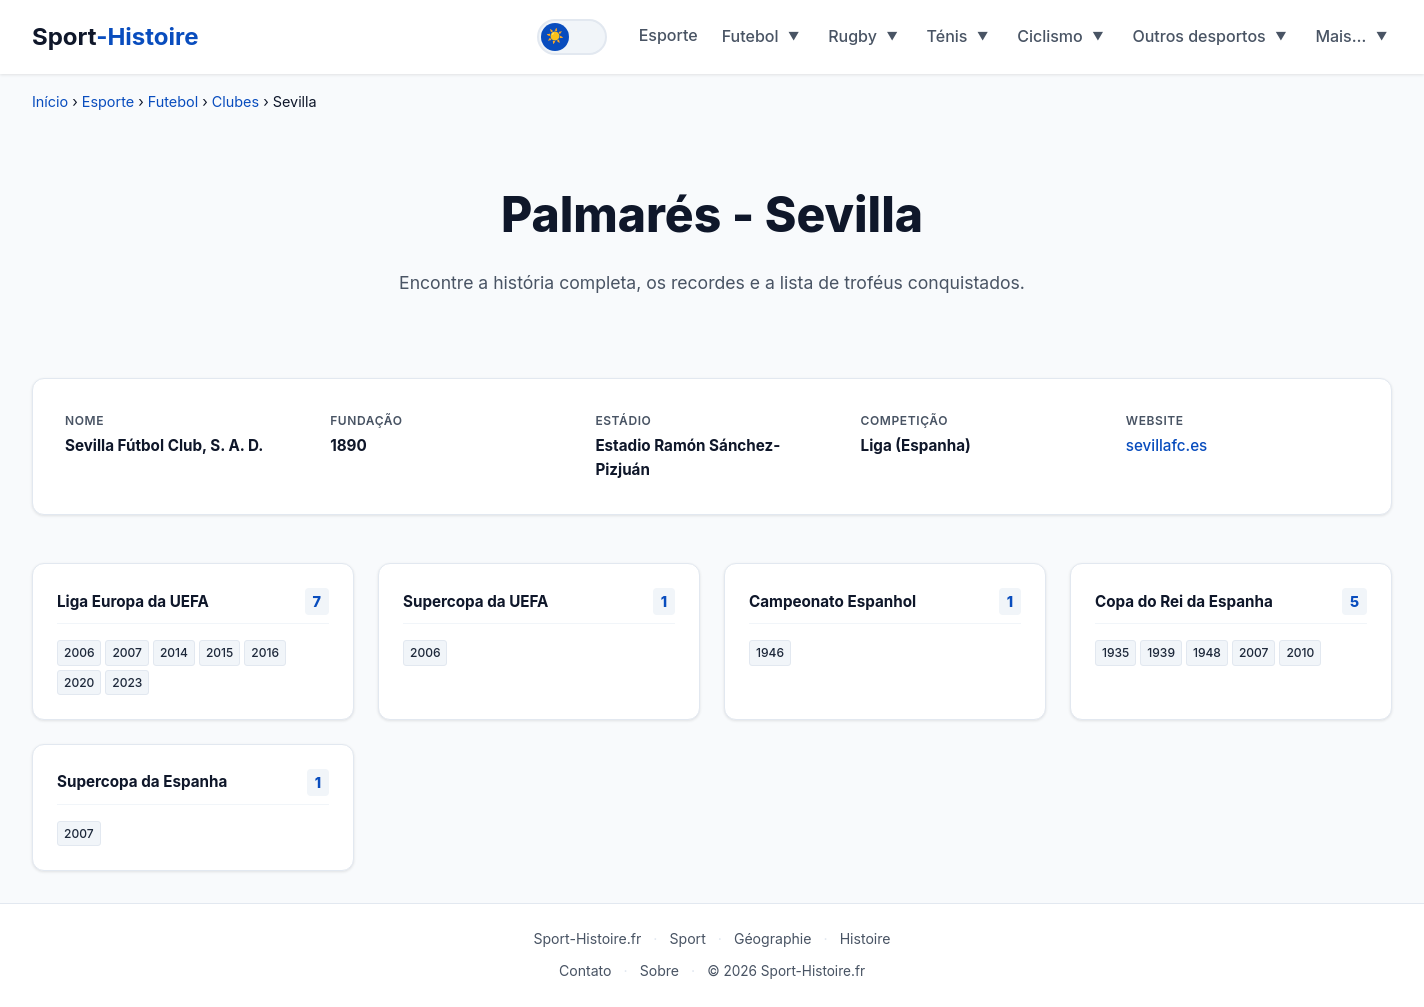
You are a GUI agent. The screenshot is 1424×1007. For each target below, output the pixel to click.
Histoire (865, 938)
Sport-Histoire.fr (587, 938)
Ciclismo (1050, 36)
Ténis (947, 36)
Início (50, 101)
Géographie (773, 938)
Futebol (750, 36)
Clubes (235, 101)
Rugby (852, 36)
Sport (115, 36)
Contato (585, 970)
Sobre (659, 970)
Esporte (668, 35)
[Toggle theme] (572, 37)
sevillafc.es (1166, 445)
